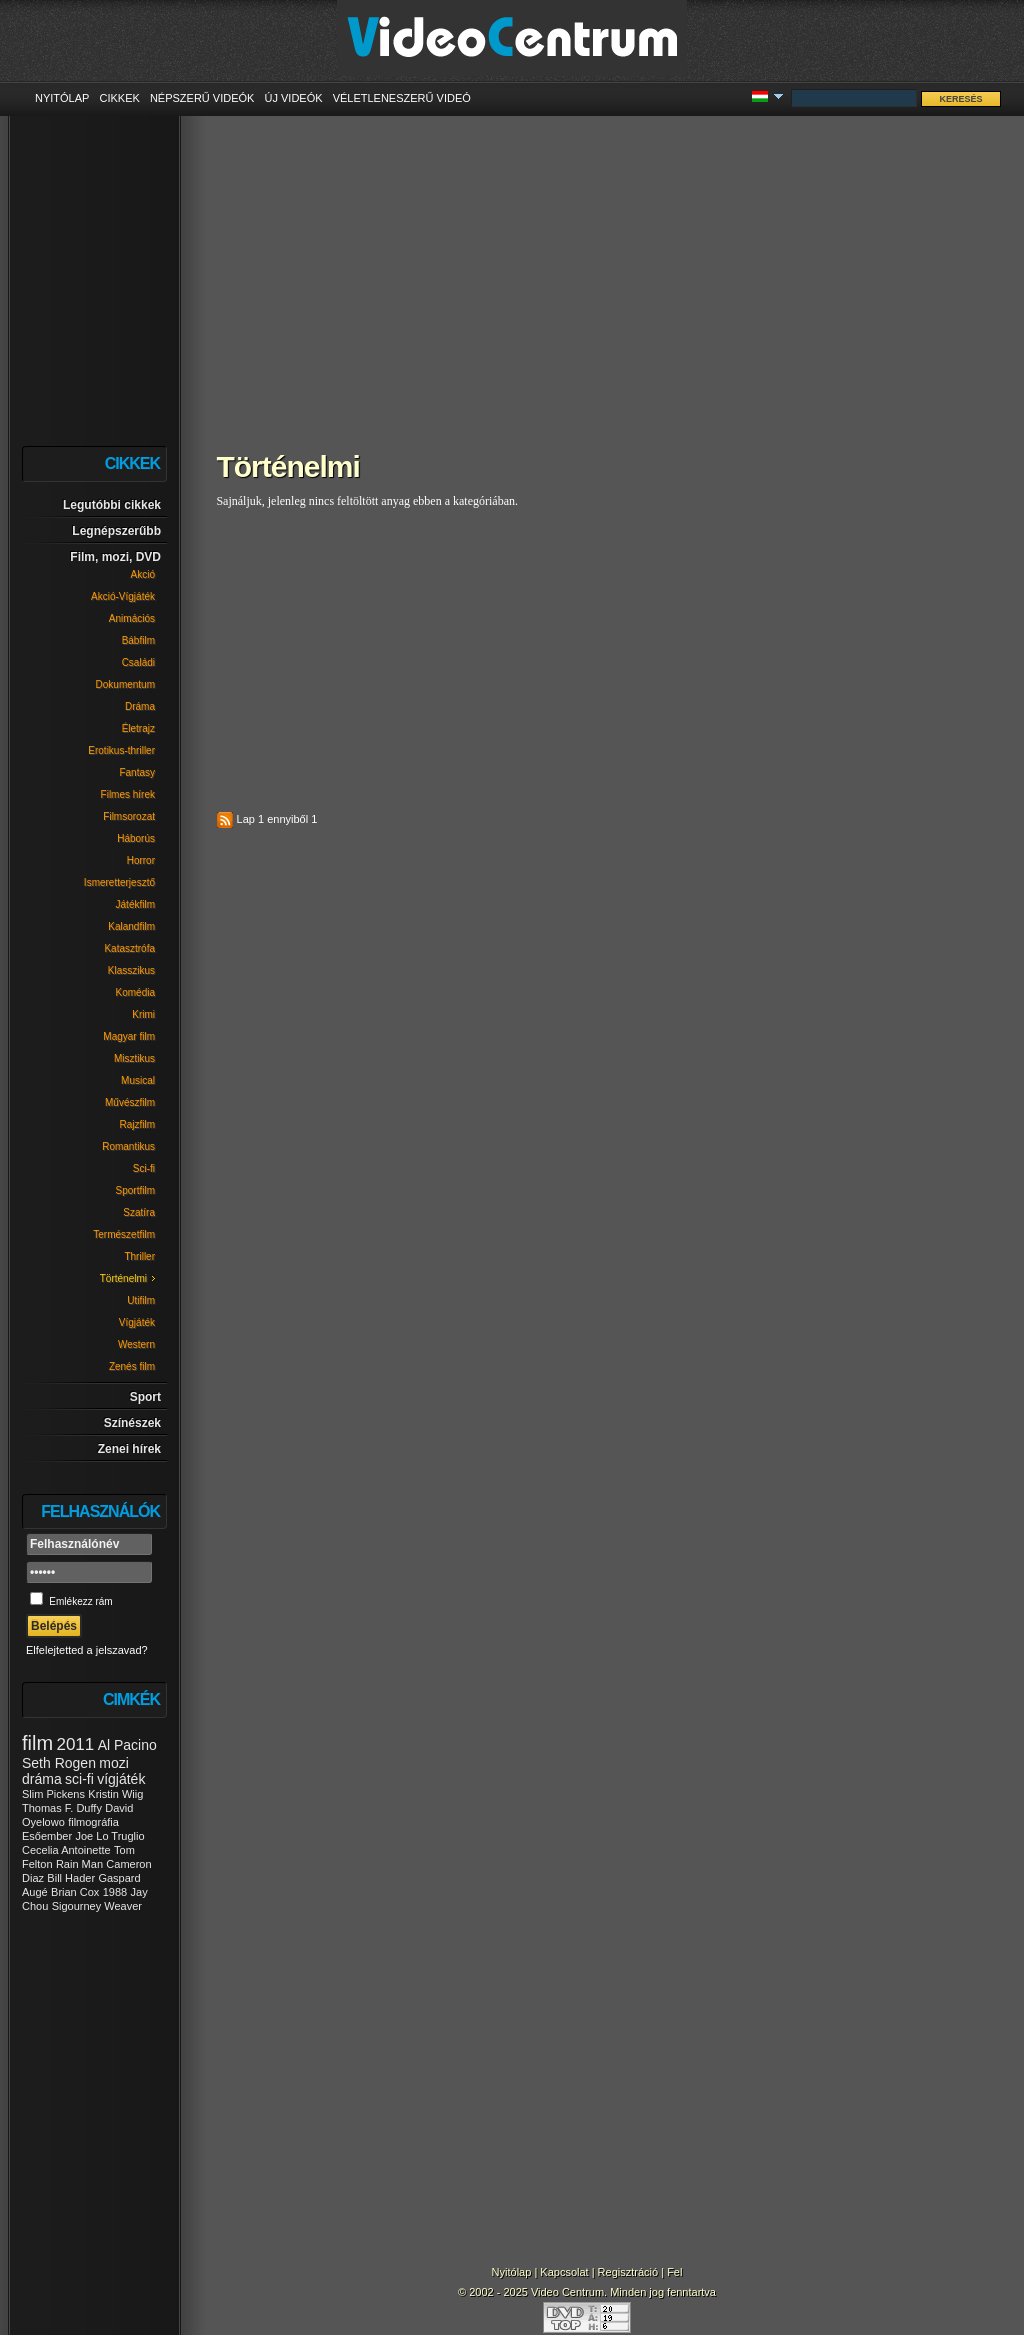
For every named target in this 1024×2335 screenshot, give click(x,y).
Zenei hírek (129, 1449)
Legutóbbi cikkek (112, 505)
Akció (143, 574)
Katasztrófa (129, 948)
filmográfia (93, 1822)
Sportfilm (135, 1190)
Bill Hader (71, 1878)
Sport (145, 1397)
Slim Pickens (53, 1794)
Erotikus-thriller (121, 750)
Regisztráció (628, 2272)
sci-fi (79, 1779)
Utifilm (141, 1300)
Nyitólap (62, 98)
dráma (42, 1779)
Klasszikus (131, 970)
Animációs (132, 618)
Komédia (135, 992)
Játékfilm (135, 904)
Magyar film (129, 1036)
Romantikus (128, 1146)
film (37, 1743)
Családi (138, 662)
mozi (114, 1763)
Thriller (139, 1256)
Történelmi (123, 1278)
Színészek (132, 1423)
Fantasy (137, 772)
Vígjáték (137, 1322)
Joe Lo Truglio (109, 1836)
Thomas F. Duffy (62, 1808)
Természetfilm (124, 1234)
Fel (674, 2272)
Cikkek (119, 98)
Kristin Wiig (115, 1794)
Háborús (136, 838)
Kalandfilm (131, 926)
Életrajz (138, 728)
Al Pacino (127, 1745)
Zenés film (132, 1366)
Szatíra (139, 1212)
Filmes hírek (128, 794)
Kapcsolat (564, 2272)
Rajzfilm (137, 1124)
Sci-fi (144, 1168)
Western (136, 1344)
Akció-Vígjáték (123, 596)
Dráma (140, 706)
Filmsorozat (129, 816)
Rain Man (79, 1864)
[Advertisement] (597, 270)
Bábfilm (138, 640)
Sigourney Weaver (97, 1906)
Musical (138, 1080)
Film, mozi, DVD (115, 557)
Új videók (293, 98)
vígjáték (121, 1779)
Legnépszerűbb (116, 531)
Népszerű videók (202, 98)
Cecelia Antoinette (66, 1850)
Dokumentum (125, 684)
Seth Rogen (59, 1763)
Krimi (143, 1014)
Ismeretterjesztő (119, 882)
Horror (141, 860)
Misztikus (134, 1058)
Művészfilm (130, 1102)
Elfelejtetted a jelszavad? (87, 1650)
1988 (115, 1892)
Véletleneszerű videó (402, 98)
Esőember (47, 1836)
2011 (75, 1744)
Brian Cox (75, 1892)
